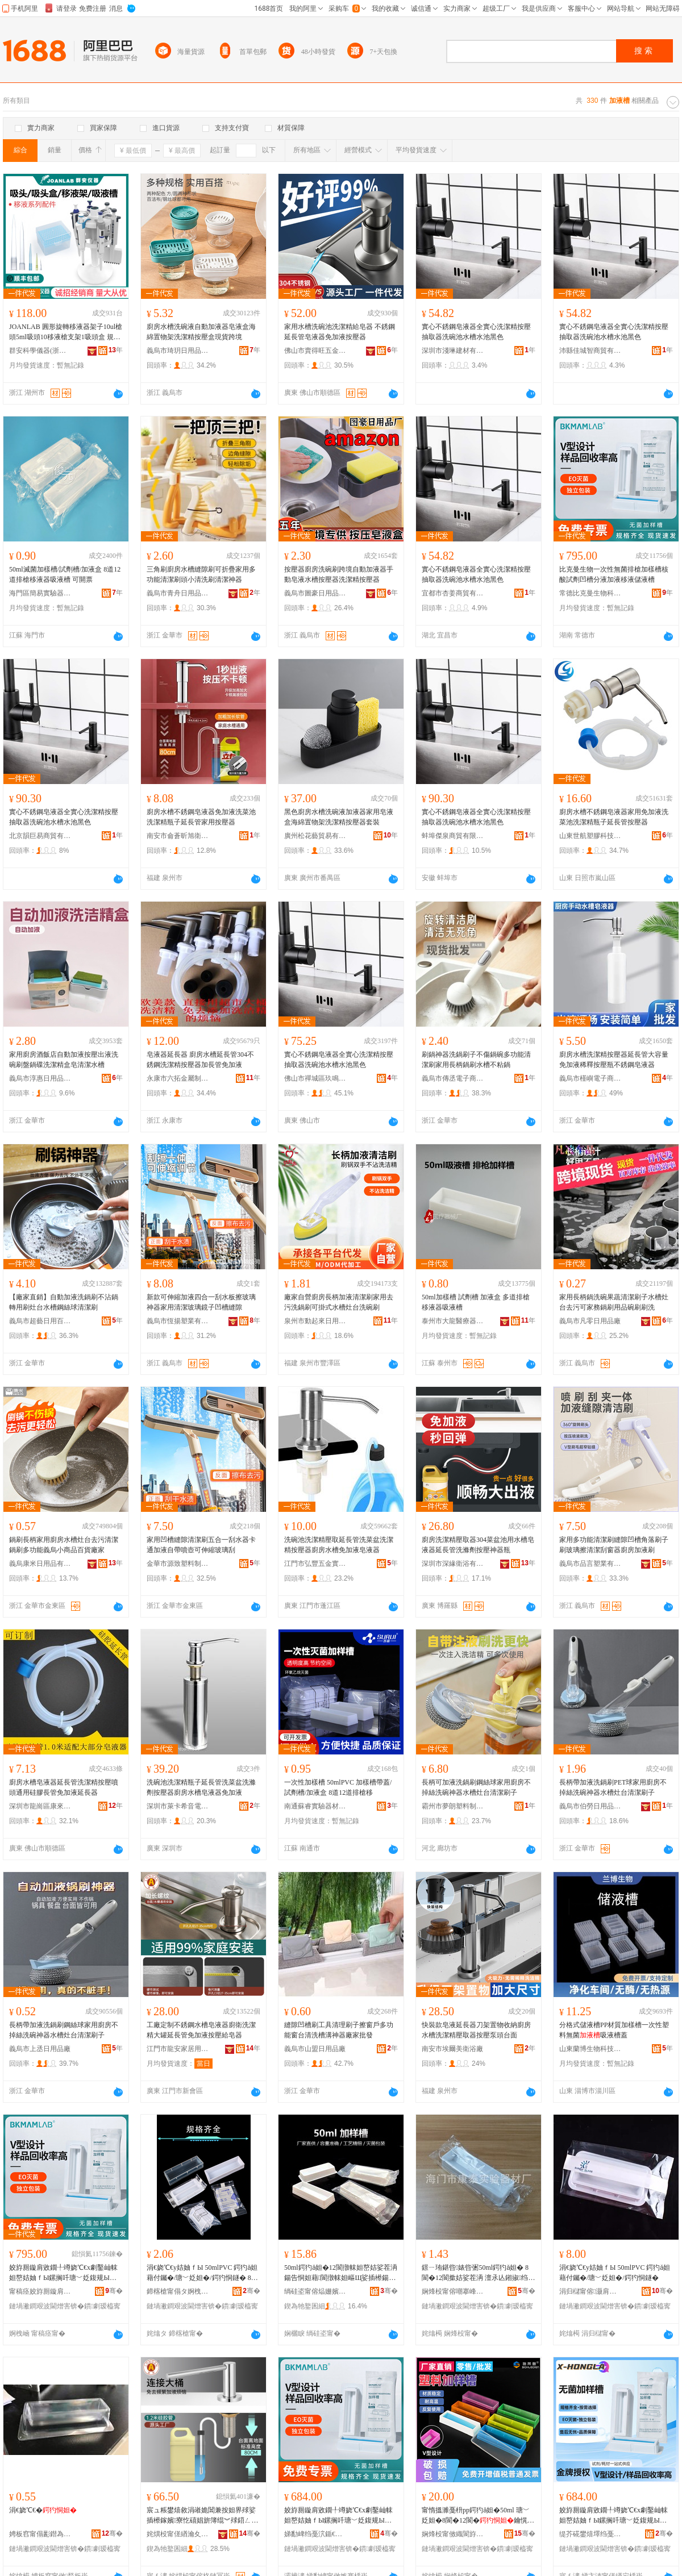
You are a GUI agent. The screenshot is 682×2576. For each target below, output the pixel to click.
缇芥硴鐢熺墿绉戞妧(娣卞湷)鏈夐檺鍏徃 (590, 2534)
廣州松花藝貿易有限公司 (315, 836)
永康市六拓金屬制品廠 (178, 1078)
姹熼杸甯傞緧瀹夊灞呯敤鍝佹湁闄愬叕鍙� (178, 2534)
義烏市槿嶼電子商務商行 (590, 1078)
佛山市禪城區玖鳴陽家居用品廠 (315, 1078)
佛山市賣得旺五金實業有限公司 (315, 351)
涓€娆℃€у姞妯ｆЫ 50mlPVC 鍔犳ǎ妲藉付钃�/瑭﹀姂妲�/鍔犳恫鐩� (614, 2273)
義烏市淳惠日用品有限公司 (40, 1078)
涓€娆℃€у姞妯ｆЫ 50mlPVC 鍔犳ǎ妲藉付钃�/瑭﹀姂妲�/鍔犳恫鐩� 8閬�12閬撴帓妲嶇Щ (202, 2273)
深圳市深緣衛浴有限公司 (453, 1564)
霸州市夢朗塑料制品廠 (453, 1806)
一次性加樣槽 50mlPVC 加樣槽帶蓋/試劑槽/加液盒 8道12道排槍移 (338, 1787)
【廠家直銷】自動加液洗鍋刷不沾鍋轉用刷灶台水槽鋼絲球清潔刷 (63, 1302)
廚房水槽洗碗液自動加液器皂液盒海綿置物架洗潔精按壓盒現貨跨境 (201, 332)
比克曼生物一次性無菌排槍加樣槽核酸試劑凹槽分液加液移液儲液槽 (613, 574)
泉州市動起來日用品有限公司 (315, 1321)
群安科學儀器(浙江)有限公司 (40, 351)
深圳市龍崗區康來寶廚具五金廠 (40, 1806)
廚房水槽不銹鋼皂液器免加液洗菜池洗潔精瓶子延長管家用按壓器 (201, 817)
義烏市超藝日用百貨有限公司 (40, 1321)
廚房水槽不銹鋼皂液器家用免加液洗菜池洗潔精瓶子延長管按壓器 (613, 817)
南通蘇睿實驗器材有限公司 (315, 1806)
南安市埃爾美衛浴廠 (452, 2049)
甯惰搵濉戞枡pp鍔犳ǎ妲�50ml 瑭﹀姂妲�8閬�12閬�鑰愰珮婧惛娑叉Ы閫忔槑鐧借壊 (478, 2515)
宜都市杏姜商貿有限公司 (453, 593)
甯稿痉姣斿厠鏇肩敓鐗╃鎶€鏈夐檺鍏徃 (40, 2291)
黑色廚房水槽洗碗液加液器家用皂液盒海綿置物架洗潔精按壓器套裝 (338, 817)
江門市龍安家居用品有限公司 (178, 2049)
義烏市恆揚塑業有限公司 (178, 1321)
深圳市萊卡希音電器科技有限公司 (178, 1806)
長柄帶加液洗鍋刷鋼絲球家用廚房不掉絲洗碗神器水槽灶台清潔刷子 (63, 2030)
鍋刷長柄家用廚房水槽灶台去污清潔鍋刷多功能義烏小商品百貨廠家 (63, 1545)
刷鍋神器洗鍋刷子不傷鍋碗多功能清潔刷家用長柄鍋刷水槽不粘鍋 (476, 1060)
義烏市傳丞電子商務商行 (453, 1078)
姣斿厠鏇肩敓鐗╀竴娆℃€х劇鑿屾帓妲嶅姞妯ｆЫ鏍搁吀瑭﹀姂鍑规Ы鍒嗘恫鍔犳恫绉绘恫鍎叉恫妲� (63, 2273)
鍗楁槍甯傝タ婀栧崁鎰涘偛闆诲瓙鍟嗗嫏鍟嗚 (178, 2291)
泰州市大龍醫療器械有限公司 (453, 1321)
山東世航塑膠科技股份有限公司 (590, 836)
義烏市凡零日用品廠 (590, 1321)
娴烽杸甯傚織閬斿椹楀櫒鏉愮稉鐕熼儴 (453, 2534)
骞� (114, 2291)
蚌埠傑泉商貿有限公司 (453, 836)
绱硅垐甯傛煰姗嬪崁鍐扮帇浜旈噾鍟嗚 (315, 2291)
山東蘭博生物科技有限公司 (590, 2049)
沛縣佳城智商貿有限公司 (590, 351)
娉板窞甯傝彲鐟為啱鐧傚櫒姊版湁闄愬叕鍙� (40, 2534)
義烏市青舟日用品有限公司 (178, 593)
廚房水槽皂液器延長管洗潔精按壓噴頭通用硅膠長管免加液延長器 (63, 1787)
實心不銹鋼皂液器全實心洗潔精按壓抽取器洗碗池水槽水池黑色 (476, 332)
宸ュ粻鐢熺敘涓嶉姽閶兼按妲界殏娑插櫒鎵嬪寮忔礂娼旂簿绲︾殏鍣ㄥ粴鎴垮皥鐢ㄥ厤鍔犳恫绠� (202, 2515)
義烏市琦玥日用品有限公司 (178, 351)
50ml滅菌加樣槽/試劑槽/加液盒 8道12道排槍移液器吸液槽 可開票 (64, 574)
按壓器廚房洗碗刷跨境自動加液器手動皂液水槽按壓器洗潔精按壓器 (338, 574)
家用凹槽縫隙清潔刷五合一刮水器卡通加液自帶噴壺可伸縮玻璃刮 (201, 1545)
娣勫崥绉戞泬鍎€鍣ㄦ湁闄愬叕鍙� (315, 2534)
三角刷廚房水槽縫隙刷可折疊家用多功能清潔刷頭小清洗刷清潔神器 (201, 574)
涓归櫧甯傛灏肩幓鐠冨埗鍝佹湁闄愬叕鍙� (590, 2291)
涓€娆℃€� (43, 2510)
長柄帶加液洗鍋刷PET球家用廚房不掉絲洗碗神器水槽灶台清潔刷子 (613, 1787)
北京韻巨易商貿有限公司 (40, 836)
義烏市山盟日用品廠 (315, 2049)
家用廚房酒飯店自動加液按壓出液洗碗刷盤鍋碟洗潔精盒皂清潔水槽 (63, 1060)
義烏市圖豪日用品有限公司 (315, 593)
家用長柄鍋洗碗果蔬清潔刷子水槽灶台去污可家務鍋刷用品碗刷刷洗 (613, 1302)
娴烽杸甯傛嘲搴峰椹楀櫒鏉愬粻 (453, 2291)
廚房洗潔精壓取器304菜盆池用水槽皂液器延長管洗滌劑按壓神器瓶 (478, 1545)
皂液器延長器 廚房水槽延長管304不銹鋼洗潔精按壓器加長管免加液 (200, 1060)
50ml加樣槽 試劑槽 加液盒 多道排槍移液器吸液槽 (476, 1302)
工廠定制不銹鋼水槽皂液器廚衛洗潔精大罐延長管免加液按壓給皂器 (201, 2030)
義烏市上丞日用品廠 (39, 2049)
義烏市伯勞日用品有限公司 (590, 1806)
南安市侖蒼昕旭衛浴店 (178, 836)
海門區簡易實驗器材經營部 (40, 593)
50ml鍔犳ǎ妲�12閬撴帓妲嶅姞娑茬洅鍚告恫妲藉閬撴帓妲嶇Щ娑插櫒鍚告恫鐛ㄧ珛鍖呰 (340, 2273)
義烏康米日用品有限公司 (40, 1564)
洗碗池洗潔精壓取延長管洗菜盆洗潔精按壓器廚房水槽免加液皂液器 (338, 1545)
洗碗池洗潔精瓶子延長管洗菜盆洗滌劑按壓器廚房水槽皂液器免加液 (201, 1787)
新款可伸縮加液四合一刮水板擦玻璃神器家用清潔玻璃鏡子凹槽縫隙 (201, 1302)
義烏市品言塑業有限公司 (590, 1564)
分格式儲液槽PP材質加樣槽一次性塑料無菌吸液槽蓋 (614, 2030)
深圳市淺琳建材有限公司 (453, 351)
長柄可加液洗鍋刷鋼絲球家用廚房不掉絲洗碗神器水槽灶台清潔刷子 (476, 1787)
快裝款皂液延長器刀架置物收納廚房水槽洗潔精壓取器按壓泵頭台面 (476, 2030)
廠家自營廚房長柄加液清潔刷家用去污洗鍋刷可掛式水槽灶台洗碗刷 (338, 1302)
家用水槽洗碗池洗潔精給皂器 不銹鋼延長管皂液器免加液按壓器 (339, 332)
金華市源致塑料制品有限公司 (178, 1564)
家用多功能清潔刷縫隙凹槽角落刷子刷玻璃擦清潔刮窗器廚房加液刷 (613, 1545)
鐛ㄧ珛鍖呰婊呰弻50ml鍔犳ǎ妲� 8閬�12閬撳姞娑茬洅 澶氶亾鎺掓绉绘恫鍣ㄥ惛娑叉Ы (478, 2273)
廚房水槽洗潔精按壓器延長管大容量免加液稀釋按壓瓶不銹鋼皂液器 (613, 1060)
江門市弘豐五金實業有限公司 (315, 1564)
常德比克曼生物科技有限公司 (590, 593)
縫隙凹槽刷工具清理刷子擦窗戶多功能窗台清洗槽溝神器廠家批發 (338, 2030)
